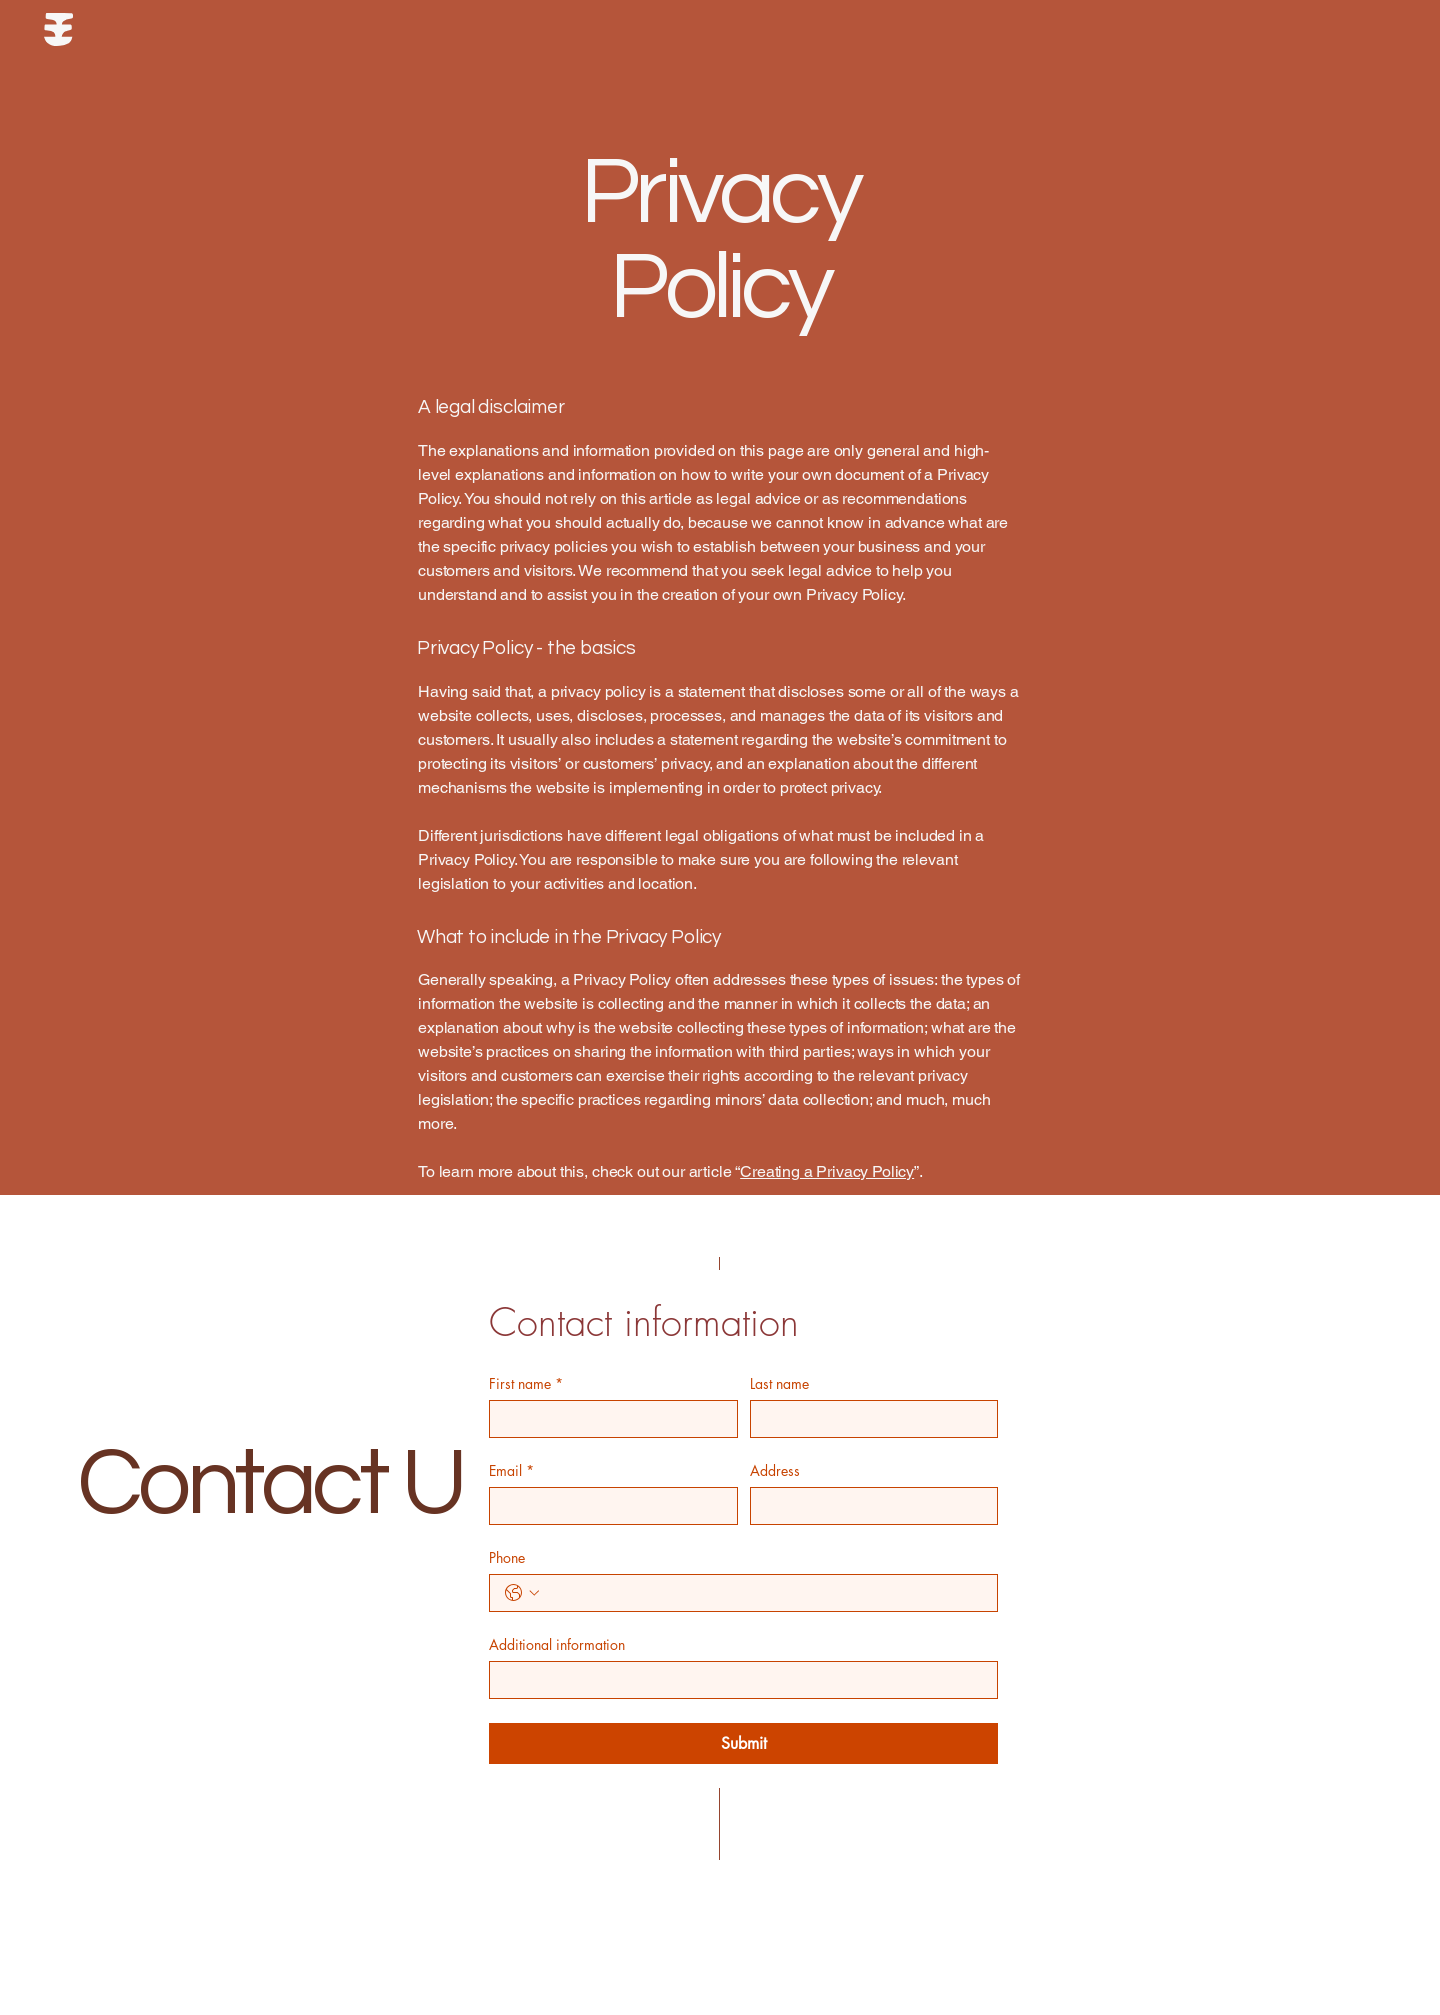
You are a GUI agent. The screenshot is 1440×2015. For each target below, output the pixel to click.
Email (511, 1470)
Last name (779, 1383)
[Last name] (868, 1419)
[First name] (607, 1419)
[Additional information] (737, 1680)
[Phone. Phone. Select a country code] (522, 1593)
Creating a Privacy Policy (827, 1171)
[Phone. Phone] (763, 1593)
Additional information (557, 1644)
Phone (507, 1557)
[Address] (868, 1506)
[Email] (607, 1506)
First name (526, 1383)
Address (775, 1470)
